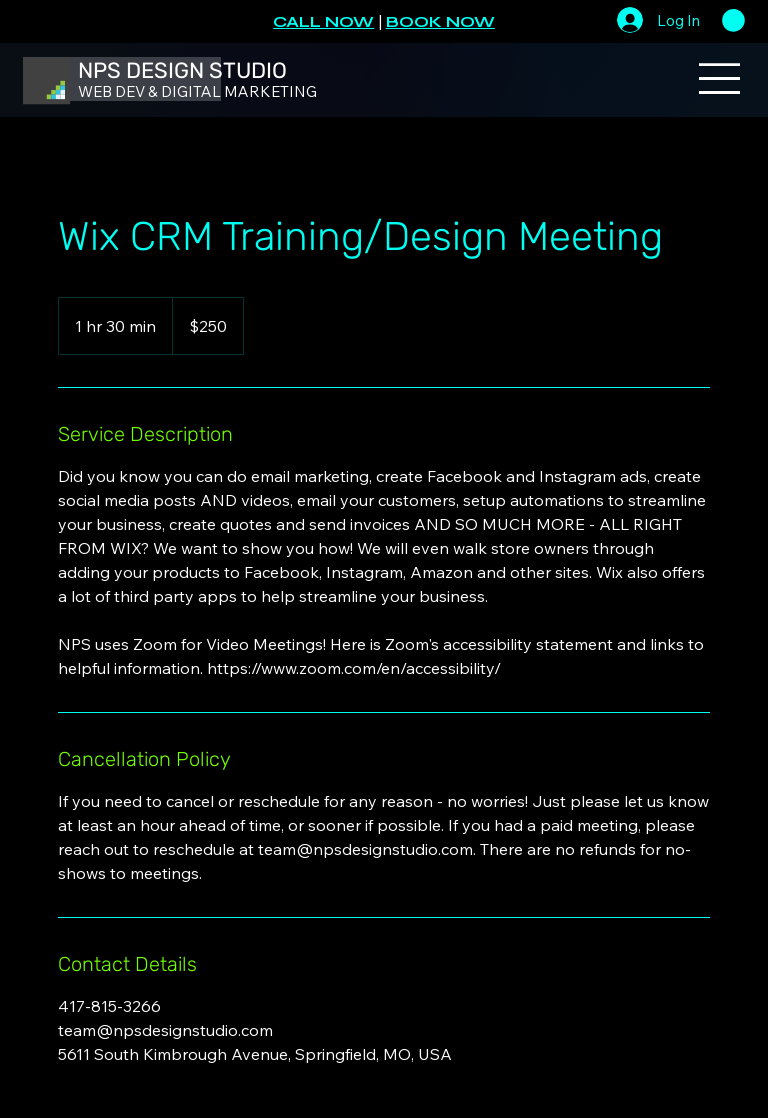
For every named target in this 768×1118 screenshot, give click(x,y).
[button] (733, 20)
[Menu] (720, 78)
